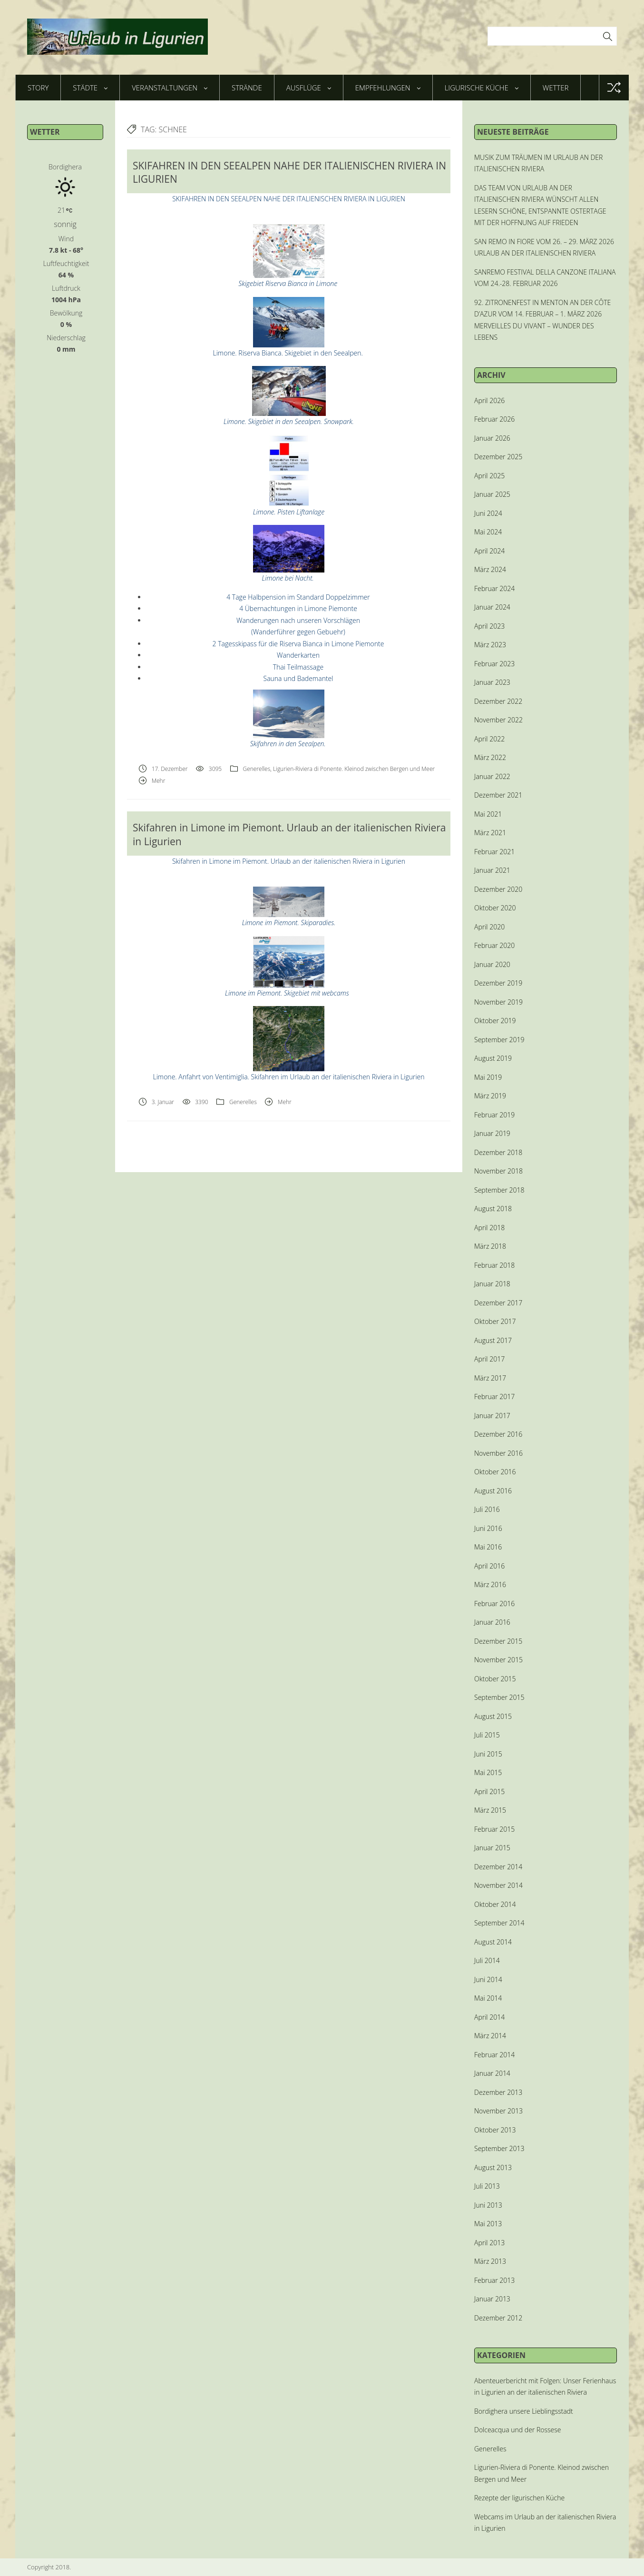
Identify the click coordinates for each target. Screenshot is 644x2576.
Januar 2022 (492, 776)
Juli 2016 (487, 1509)
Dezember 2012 (498, 2317)
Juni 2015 (488, 1753)
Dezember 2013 (498, 2092)
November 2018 (498, 1170)
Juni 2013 (488, 2205)
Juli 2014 (487, 1960)
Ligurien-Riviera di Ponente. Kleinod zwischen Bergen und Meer (354, 769)
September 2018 (499, 1189)
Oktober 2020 (495, 907)
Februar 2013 (494, 2280)
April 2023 (489, 626)
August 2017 (493, 1340)
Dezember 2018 (498, 1152)
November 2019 (498, 1002)
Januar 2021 (492, 870)
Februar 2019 (494, 1114)
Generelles (256, 769)
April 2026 (489, 400)
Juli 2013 (487, 2186)
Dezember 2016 (498, 1434)
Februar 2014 (494, 2054)
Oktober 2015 (495, 1678)
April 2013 (489, 2242)
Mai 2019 (488, 1077)
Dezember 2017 (498, 1302)
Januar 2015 (492, 1847)
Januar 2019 (492, 1133)
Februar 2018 (494, 1265)
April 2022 (489, 738)
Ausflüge (308, 87)
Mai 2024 (488, 531)
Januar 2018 (492, 1283)
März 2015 (490, 1810)
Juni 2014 (488, 1979)
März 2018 (490, 1246)
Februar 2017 (494, 1396)
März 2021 (490, 832)
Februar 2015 (494, 1829)
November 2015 (498, 1659)
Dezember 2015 (498, 1641)
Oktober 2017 (495, 1321)
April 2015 (489, 1791)
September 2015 (499, 1697)
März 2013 (490, 2261)
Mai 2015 (488, 1772)
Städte (90, 87)
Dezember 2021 (498, 794)
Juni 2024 (488, 513)
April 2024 (489, 550)
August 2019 (493, 1058)
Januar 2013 (492, 2298)
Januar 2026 (492, 438)
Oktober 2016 (495, 1471)
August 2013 (493, 2167)
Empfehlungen (387, 87)
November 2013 (498, 2110)
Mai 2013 (488, 2223)
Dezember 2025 (498, 456)
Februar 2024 (494, 588)
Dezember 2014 (498, 1866)
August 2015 (493, 1716)
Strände (247, 87)
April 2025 (489, 475)
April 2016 (489, 1565)
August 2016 (493, 1490)
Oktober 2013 (495, 2129)
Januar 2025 (492, 494)
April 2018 (489, 1227)
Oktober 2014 (495, 1904)
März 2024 (490, 569)
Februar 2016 (494, 1603)
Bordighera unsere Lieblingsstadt (523, 2411)
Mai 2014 (488, 1998)
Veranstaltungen (169, 87)
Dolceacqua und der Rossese (517, 2429)
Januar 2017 (492, 1415)
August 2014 (493, 1941)
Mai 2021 (488, 814)
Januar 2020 (492, 964)
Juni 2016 (488, 1528)
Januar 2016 (492, 1622)
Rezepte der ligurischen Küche (519, 2497)
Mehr (159, 781)
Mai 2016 (488, 1546)
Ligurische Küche (481, 87)
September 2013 (499, 2148)
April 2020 (489, 926)
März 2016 (490, 1584)
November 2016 (498, 1453)
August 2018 (493, 1208)
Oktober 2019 (495, 1020)
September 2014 (499, 1922)
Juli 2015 (487, 1734)
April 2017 (489, 1358)
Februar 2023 (494, 663)
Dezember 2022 (498, 701)
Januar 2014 (492, 2073)
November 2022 (498, 719)
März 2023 (490, 644)
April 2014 (489, 2017)
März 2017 (490, 1377)
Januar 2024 (492, 607)
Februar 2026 (494, 419)
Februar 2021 (494, 851)
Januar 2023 (492, 682)
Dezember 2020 (498, 889)
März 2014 (490, 2035)
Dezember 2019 (498, 982)
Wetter (556, 87)
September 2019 (499, 1039)
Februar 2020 (494, 945)
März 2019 (490, 1095)
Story (38, 87)
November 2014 (498, 1885)
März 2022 (490, 757)
